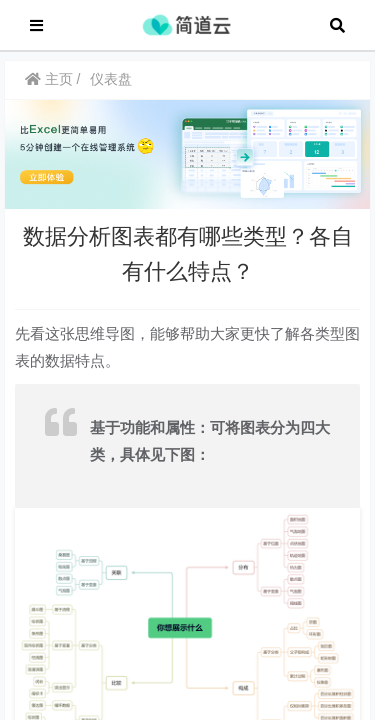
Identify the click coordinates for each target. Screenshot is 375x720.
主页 (49, 89)
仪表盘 (111, 89)
